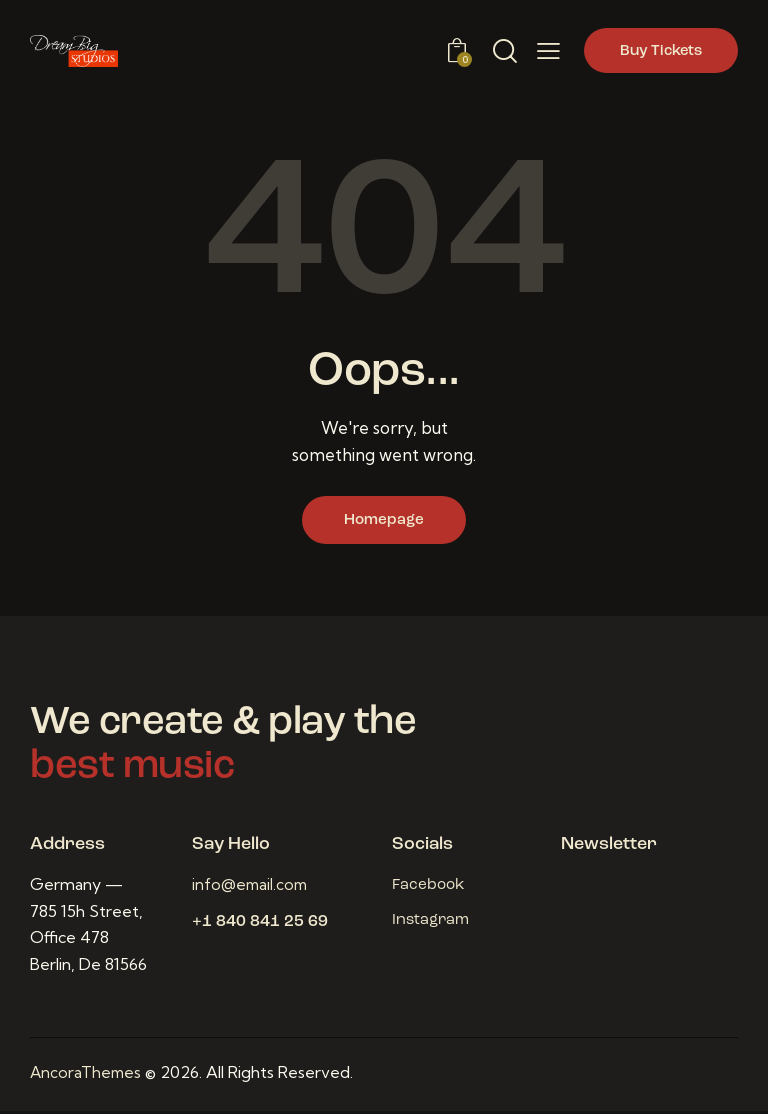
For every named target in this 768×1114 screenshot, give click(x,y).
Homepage (384, 522)
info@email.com (252, 888)
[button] (548, 51)
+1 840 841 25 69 (260, 925)
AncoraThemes (87, 1076)
